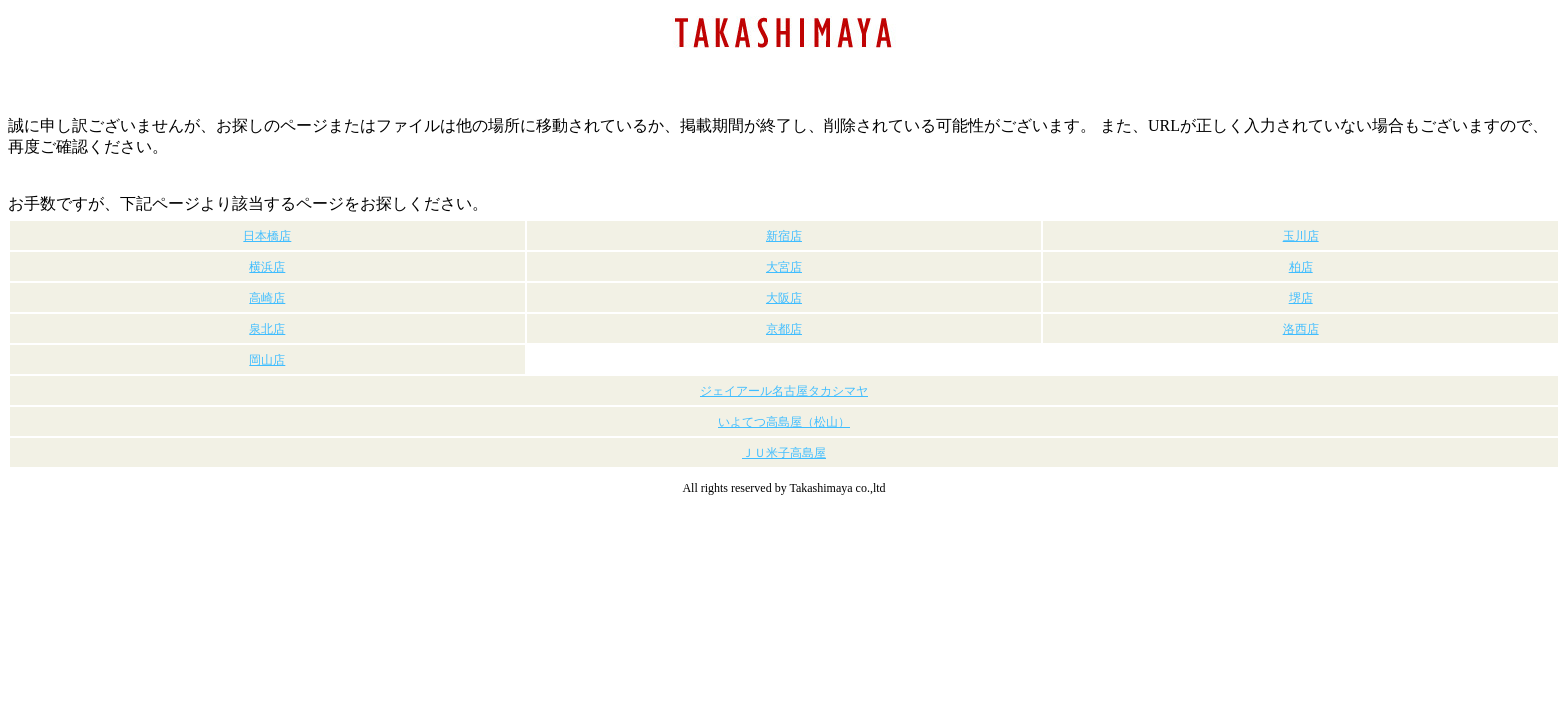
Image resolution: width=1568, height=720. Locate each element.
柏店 (1301, 267)
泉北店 (267, 329)
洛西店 (1301, 329)
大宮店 (784, 267)
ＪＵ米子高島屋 (784, 453)
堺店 (1301, 298)
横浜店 (267, 267)
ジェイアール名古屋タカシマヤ (784, 391)
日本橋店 (267, 236)
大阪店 (784, 298)
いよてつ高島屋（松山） (784, 422)
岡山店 (267, 360)
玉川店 (1301, 236)
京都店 (784, 329)
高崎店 (267, 298)
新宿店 (784, 236)
